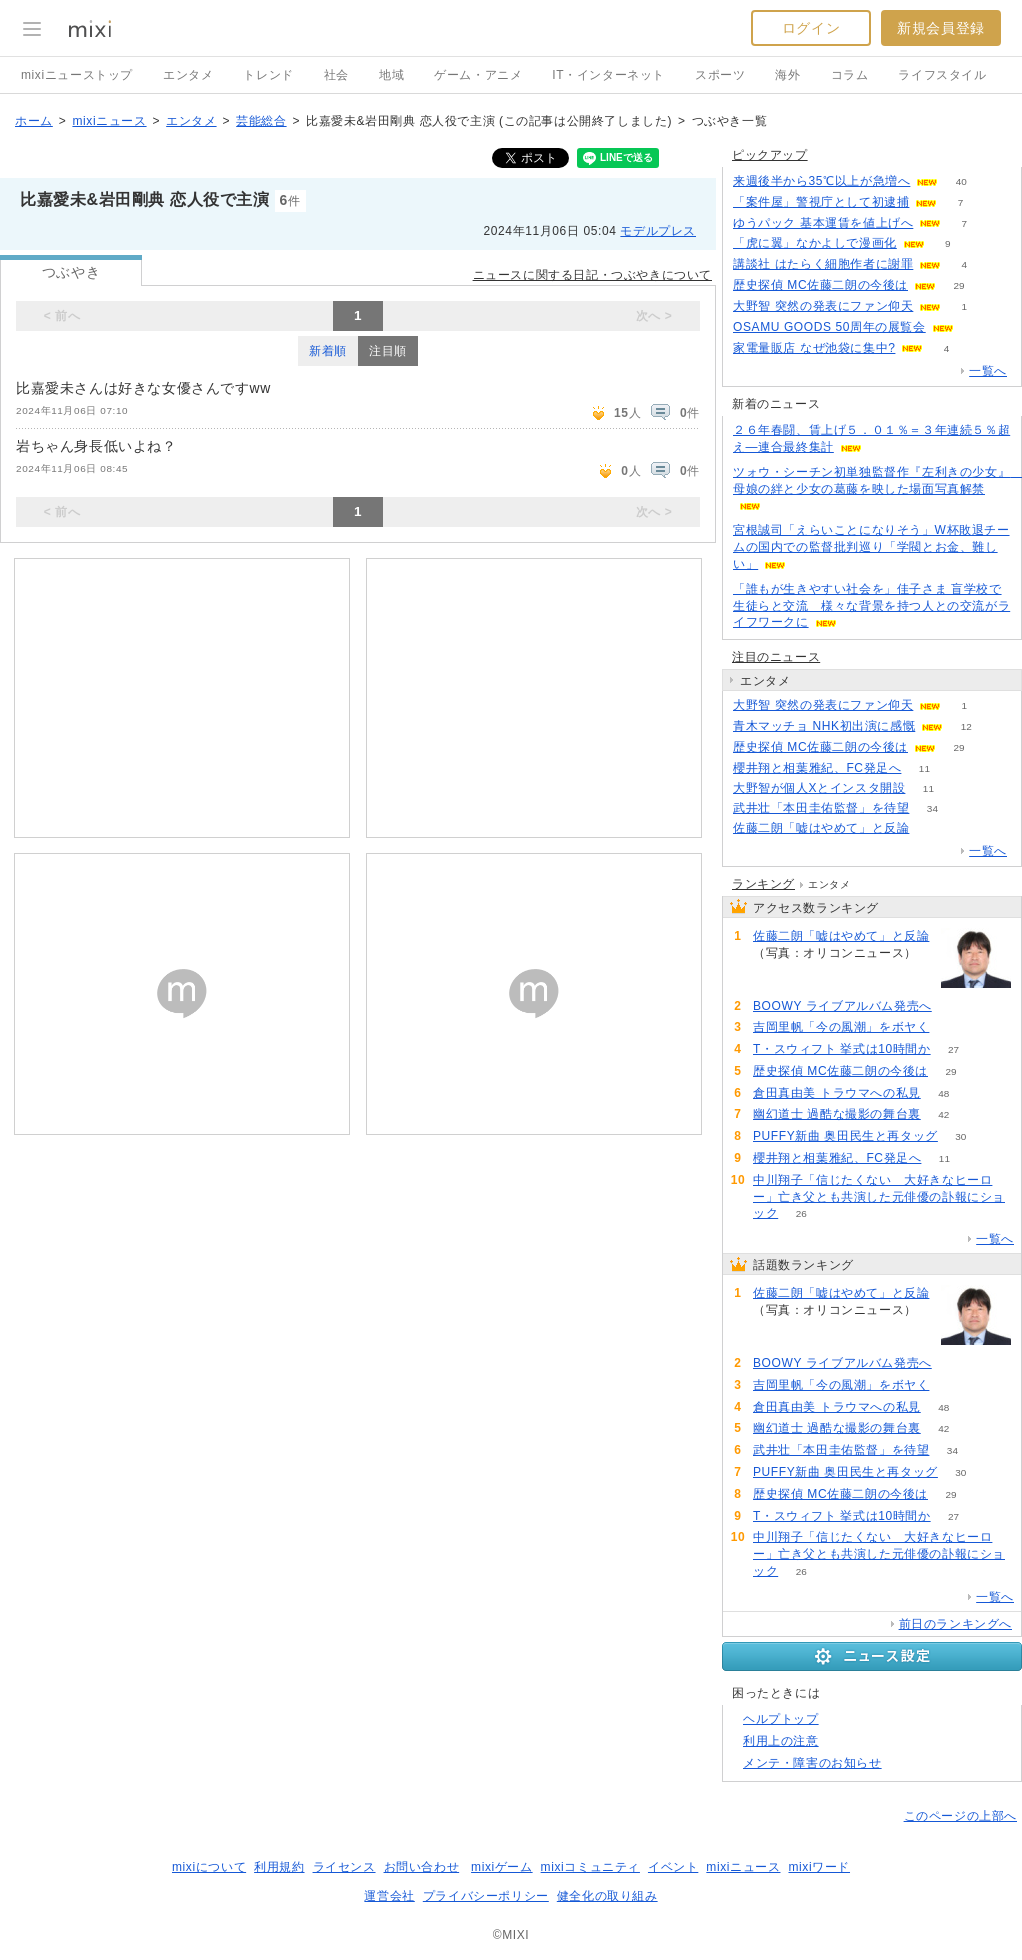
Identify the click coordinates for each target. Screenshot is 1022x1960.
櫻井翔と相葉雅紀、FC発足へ (817, 768)
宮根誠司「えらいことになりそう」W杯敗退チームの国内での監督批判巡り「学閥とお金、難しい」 (871, 547)
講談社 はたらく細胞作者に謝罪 (823, 264)
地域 (391, 75)
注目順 (388, 351)
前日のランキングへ (955, 1624)
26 (801, 1213)
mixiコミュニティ (590, 1867)
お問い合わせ (422, 1867)
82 (954, 1006)
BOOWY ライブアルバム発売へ (842, 1006)
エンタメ (188, 75)
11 (924, 768)
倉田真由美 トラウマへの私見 (837, 1093)
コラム (850, 75)
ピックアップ (770, 155)
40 (961, 181)
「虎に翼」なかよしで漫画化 (815, 243)
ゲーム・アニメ (478, 75)
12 (966, 726)
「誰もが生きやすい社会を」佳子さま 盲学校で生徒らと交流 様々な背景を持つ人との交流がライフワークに (871, 606)
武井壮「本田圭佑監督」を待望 (821, 808)
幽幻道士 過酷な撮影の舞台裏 (837, 1114)
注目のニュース (776, 657)
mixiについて (209, 1867)
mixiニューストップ (77, 75)
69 (952, 1027)
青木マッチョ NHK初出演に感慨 (824, 726)
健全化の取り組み (607, 1896)
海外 (787, 75)
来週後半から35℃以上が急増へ (821, 181)
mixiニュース (109, 121)
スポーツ (720, 75)
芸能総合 (261, 121)
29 (958, 285)
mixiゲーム (502, 1867)
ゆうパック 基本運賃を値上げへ (823, 223)
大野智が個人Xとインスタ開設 (819, 788)
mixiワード (819, 1867)
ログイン (811, 28)
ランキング (763, 884)
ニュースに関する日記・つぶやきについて (592, 275)
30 (960, 1136)
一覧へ (988, 371)
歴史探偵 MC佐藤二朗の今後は (820, 285)
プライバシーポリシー (486, 1896)
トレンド (268, 75)
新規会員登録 (941, 28)
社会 (336, 75)
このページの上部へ (960, 1816)
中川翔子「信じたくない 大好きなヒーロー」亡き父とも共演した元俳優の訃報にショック (879, 1197)
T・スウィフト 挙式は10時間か (842, 1049)
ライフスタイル (942, 75)
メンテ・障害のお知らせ (812, 1763)
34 (932, 808)
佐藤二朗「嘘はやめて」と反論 (821, 828)
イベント (673, 1867)
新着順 (328, 351)
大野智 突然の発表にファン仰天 (823, 306)
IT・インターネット (608, 75)
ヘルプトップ (781, 1719)
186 (932, 828)
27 (953, 1049)
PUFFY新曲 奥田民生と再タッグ (845, 1136)
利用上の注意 (781, 1741)
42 (943, 1114)
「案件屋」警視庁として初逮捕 (821, 202)
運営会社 (389, 1896)
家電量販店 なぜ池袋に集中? (814, 348)
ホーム (34, 121)
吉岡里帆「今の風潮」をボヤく (841, 1027)
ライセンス (344, 1867)
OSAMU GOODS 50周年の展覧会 (829, 327)
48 (943, 1093)
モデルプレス (658, 231)
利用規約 (279, 1867)
